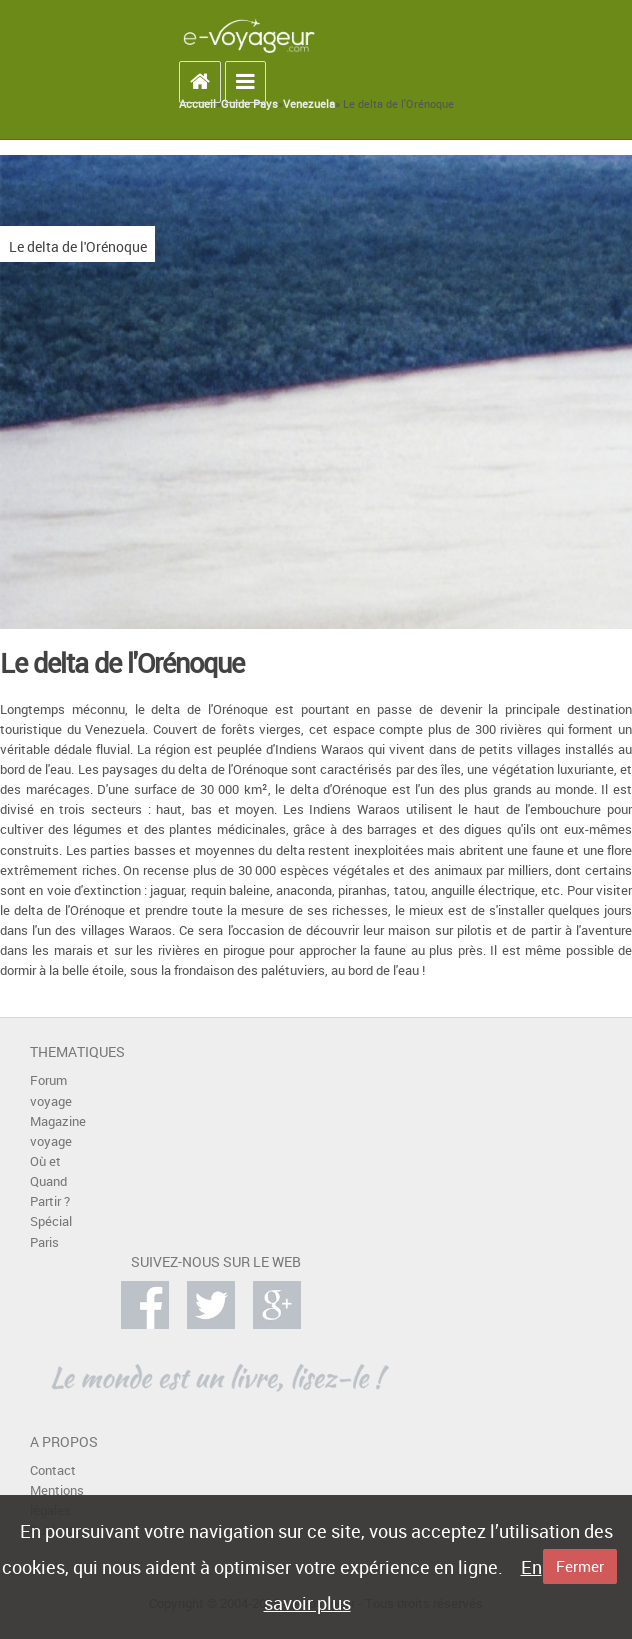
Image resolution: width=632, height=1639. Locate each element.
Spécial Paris (51, 1231)
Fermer (580, 1566)
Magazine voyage (58, 1131)
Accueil (197, 104)
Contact (53, 1470)
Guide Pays (249, 104)
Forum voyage (51, 1090)
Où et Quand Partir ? (50, 1181)
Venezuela (309, 104)
